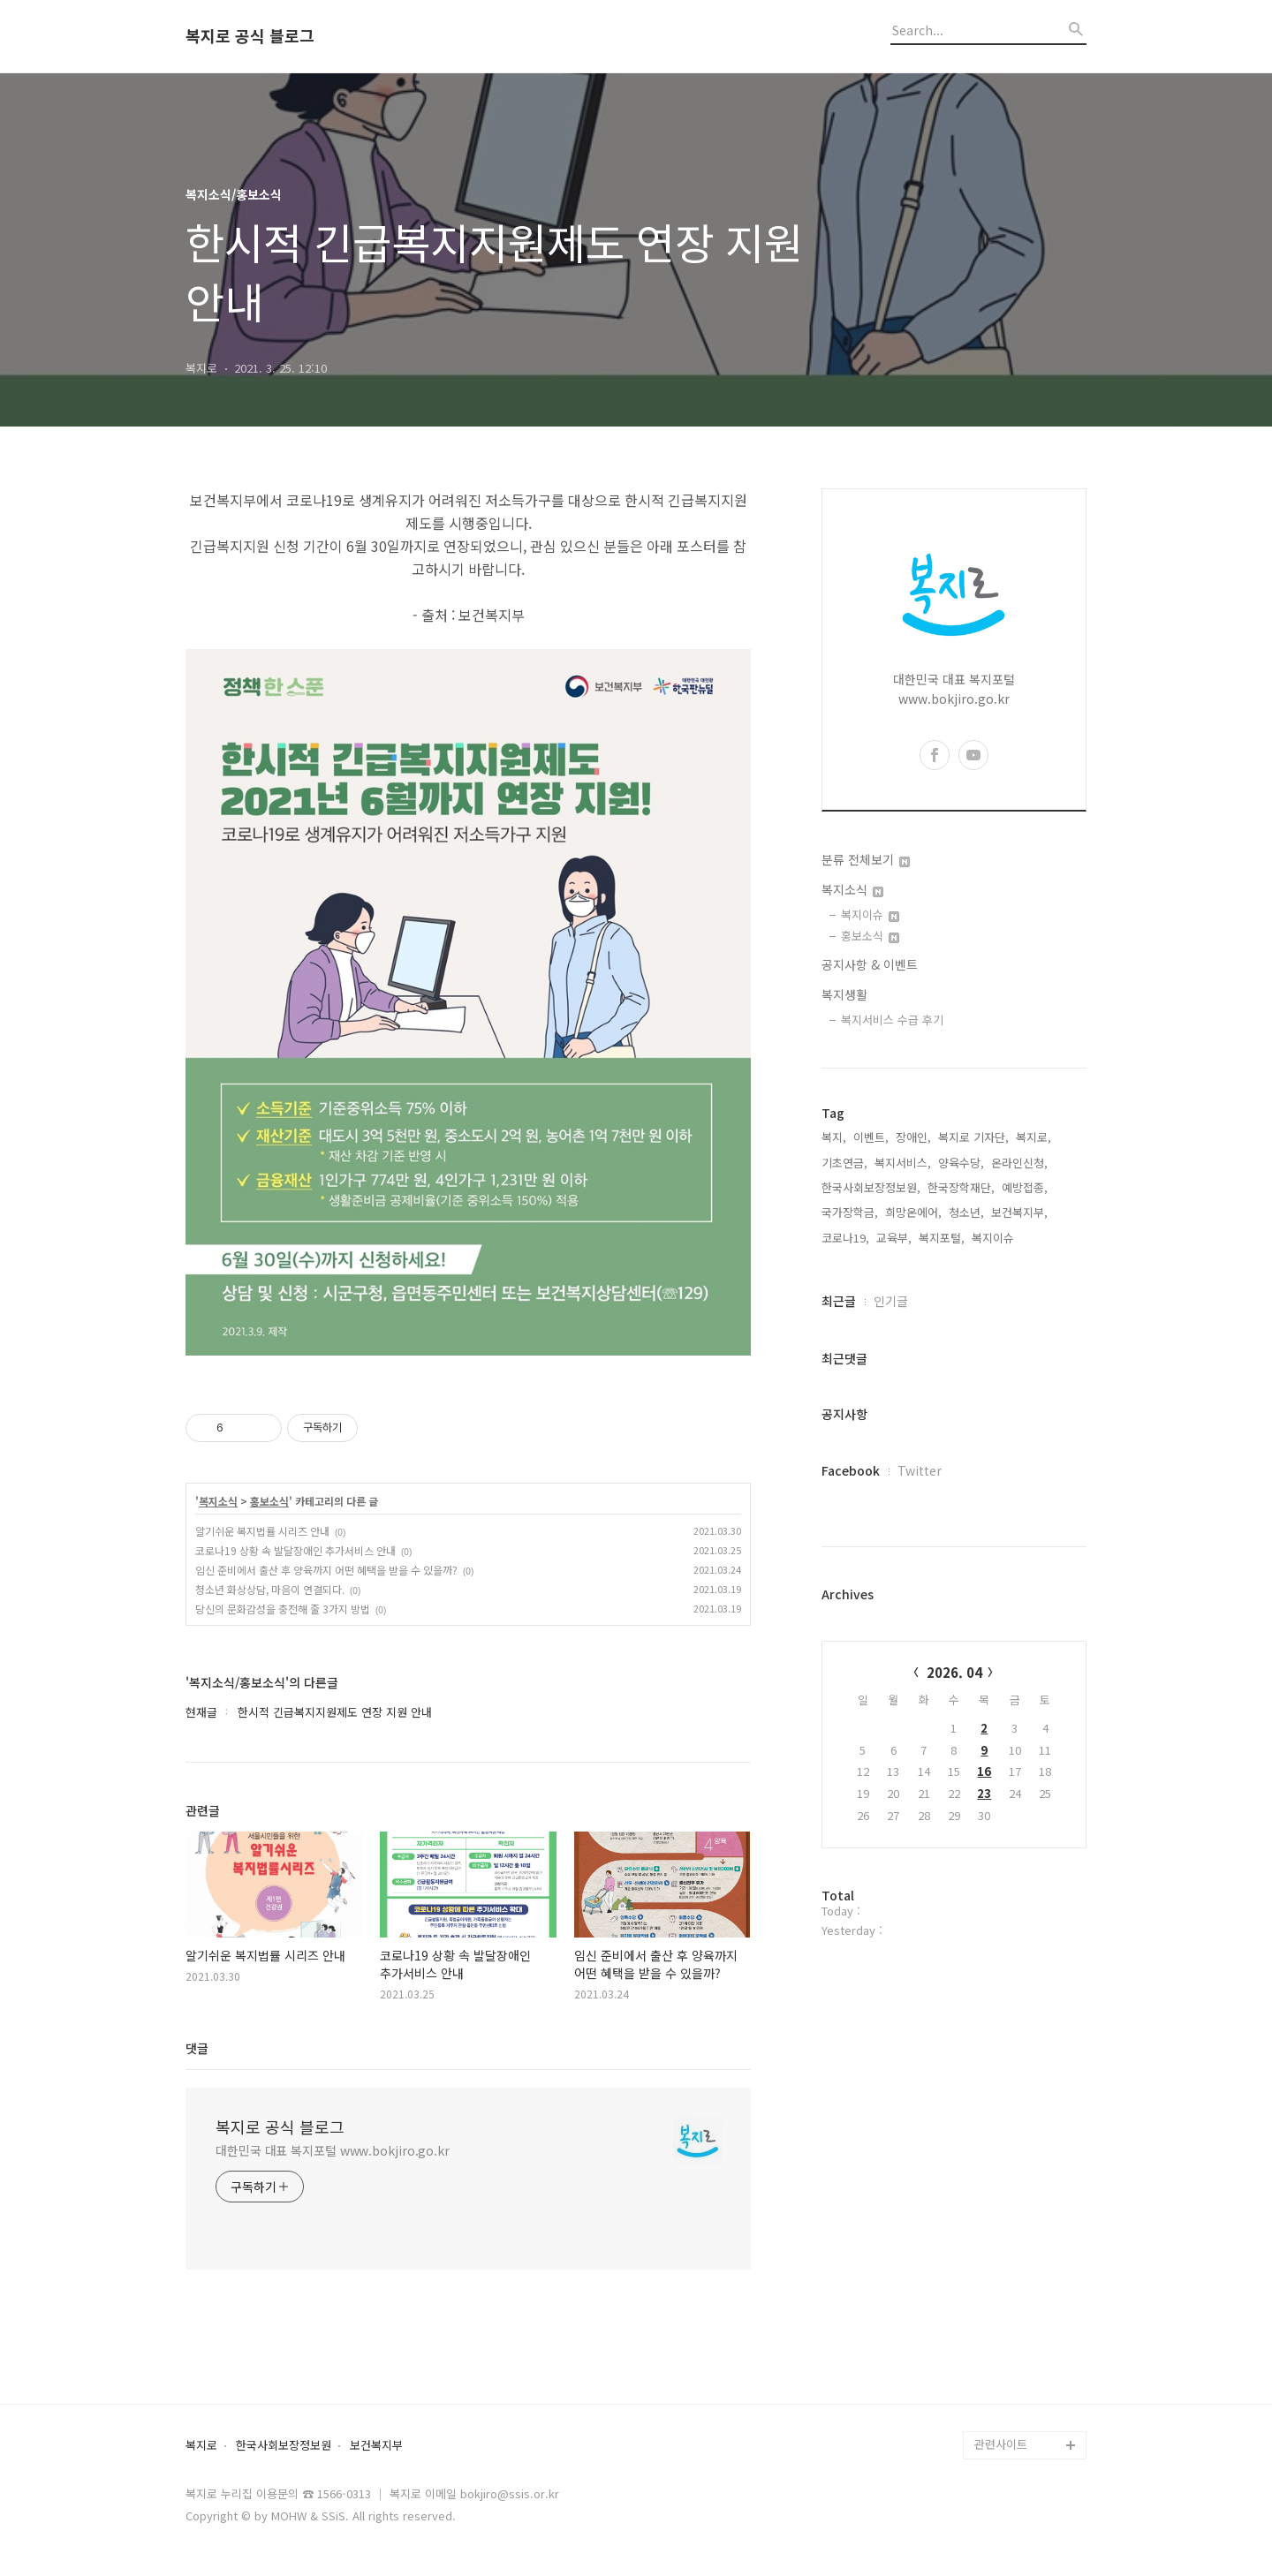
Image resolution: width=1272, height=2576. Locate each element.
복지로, (1033, 1137)
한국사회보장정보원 (283, 2445)
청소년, (966, 1212)
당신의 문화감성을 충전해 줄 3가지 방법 (282, 1608)
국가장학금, (850, 1212)
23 (984, 1793)
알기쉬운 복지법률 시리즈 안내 (262, 1530)
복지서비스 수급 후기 (892, 1019)
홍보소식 (269, 1501)
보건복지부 (376, 2445)
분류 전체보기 (866, 859)
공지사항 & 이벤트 (870, 964)
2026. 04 (954, 1672)
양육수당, (961, 1162)
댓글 (197, 2048)
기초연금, (844, 1162)
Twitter (919, 1470)
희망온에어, (913, 1212)
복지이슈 (870, 914)
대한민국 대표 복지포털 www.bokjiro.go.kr (333, 2150)
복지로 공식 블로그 (250, 36)
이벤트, (871, 1137)
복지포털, (942, 1237)
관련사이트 (1000, 2444)
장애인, (913, 1137)
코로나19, (845, 1237)
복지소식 (218, 1501)
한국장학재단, (961, 1187)
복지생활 (844, 994)
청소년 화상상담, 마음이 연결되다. (269, 1589)
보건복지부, (1019, 1212)
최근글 (839, 1301)
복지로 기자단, (973, 1137)
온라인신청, (1019, 1162)
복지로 (201, 2445)
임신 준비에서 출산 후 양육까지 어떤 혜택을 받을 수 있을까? (326, 1569)
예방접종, (1025, 1187)
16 (984, 1771)
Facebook (851, 1470)
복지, (834, 1137)
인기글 (891, 1301)
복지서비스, (902, 1162)
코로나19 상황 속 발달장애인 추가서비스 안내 (295, 1550)
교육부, (894, 1237)
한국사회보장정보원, (871, 1187)
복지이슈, (995, 1237)
